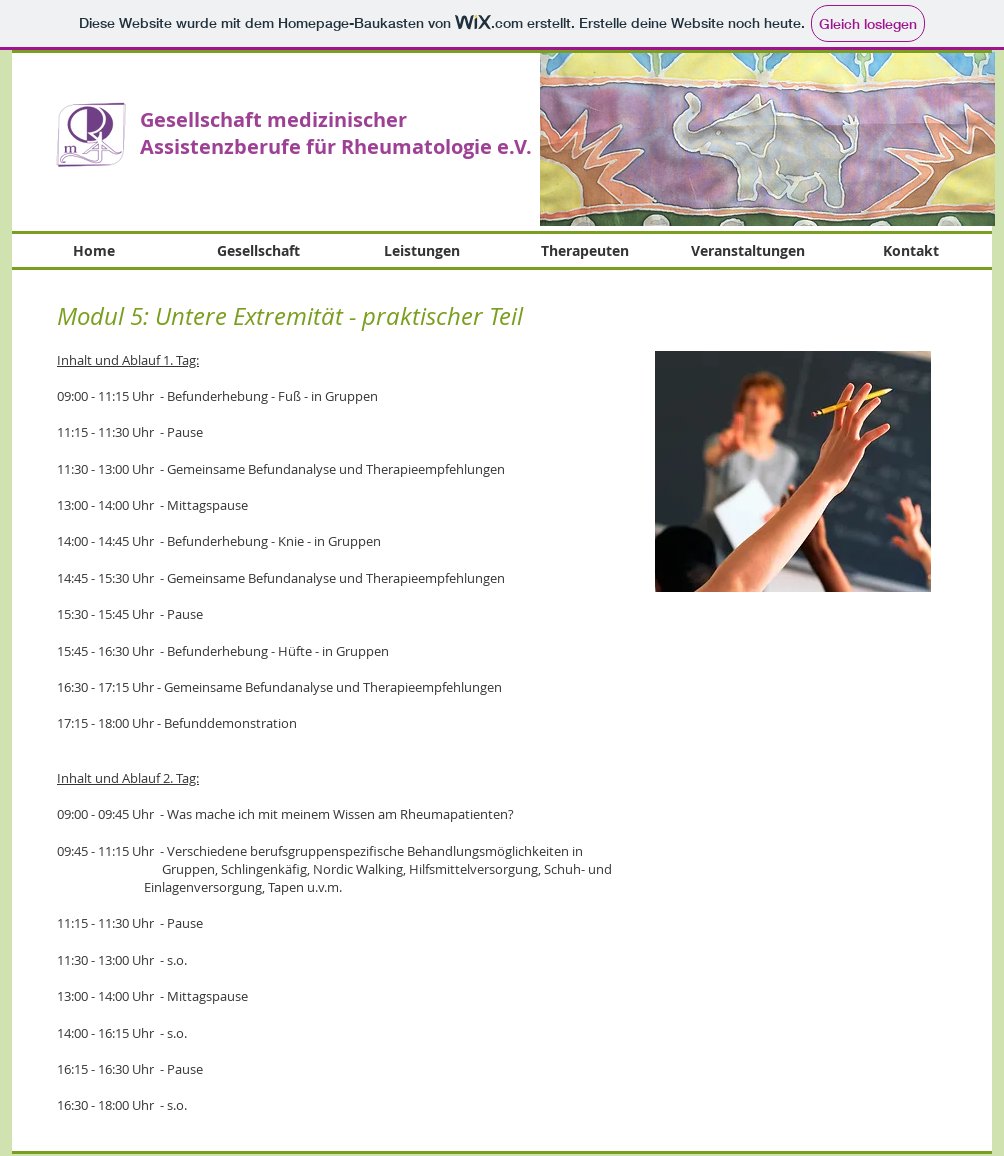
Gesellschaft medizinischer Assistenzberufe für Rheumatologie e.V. (336, 133)
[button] (767, 139)
